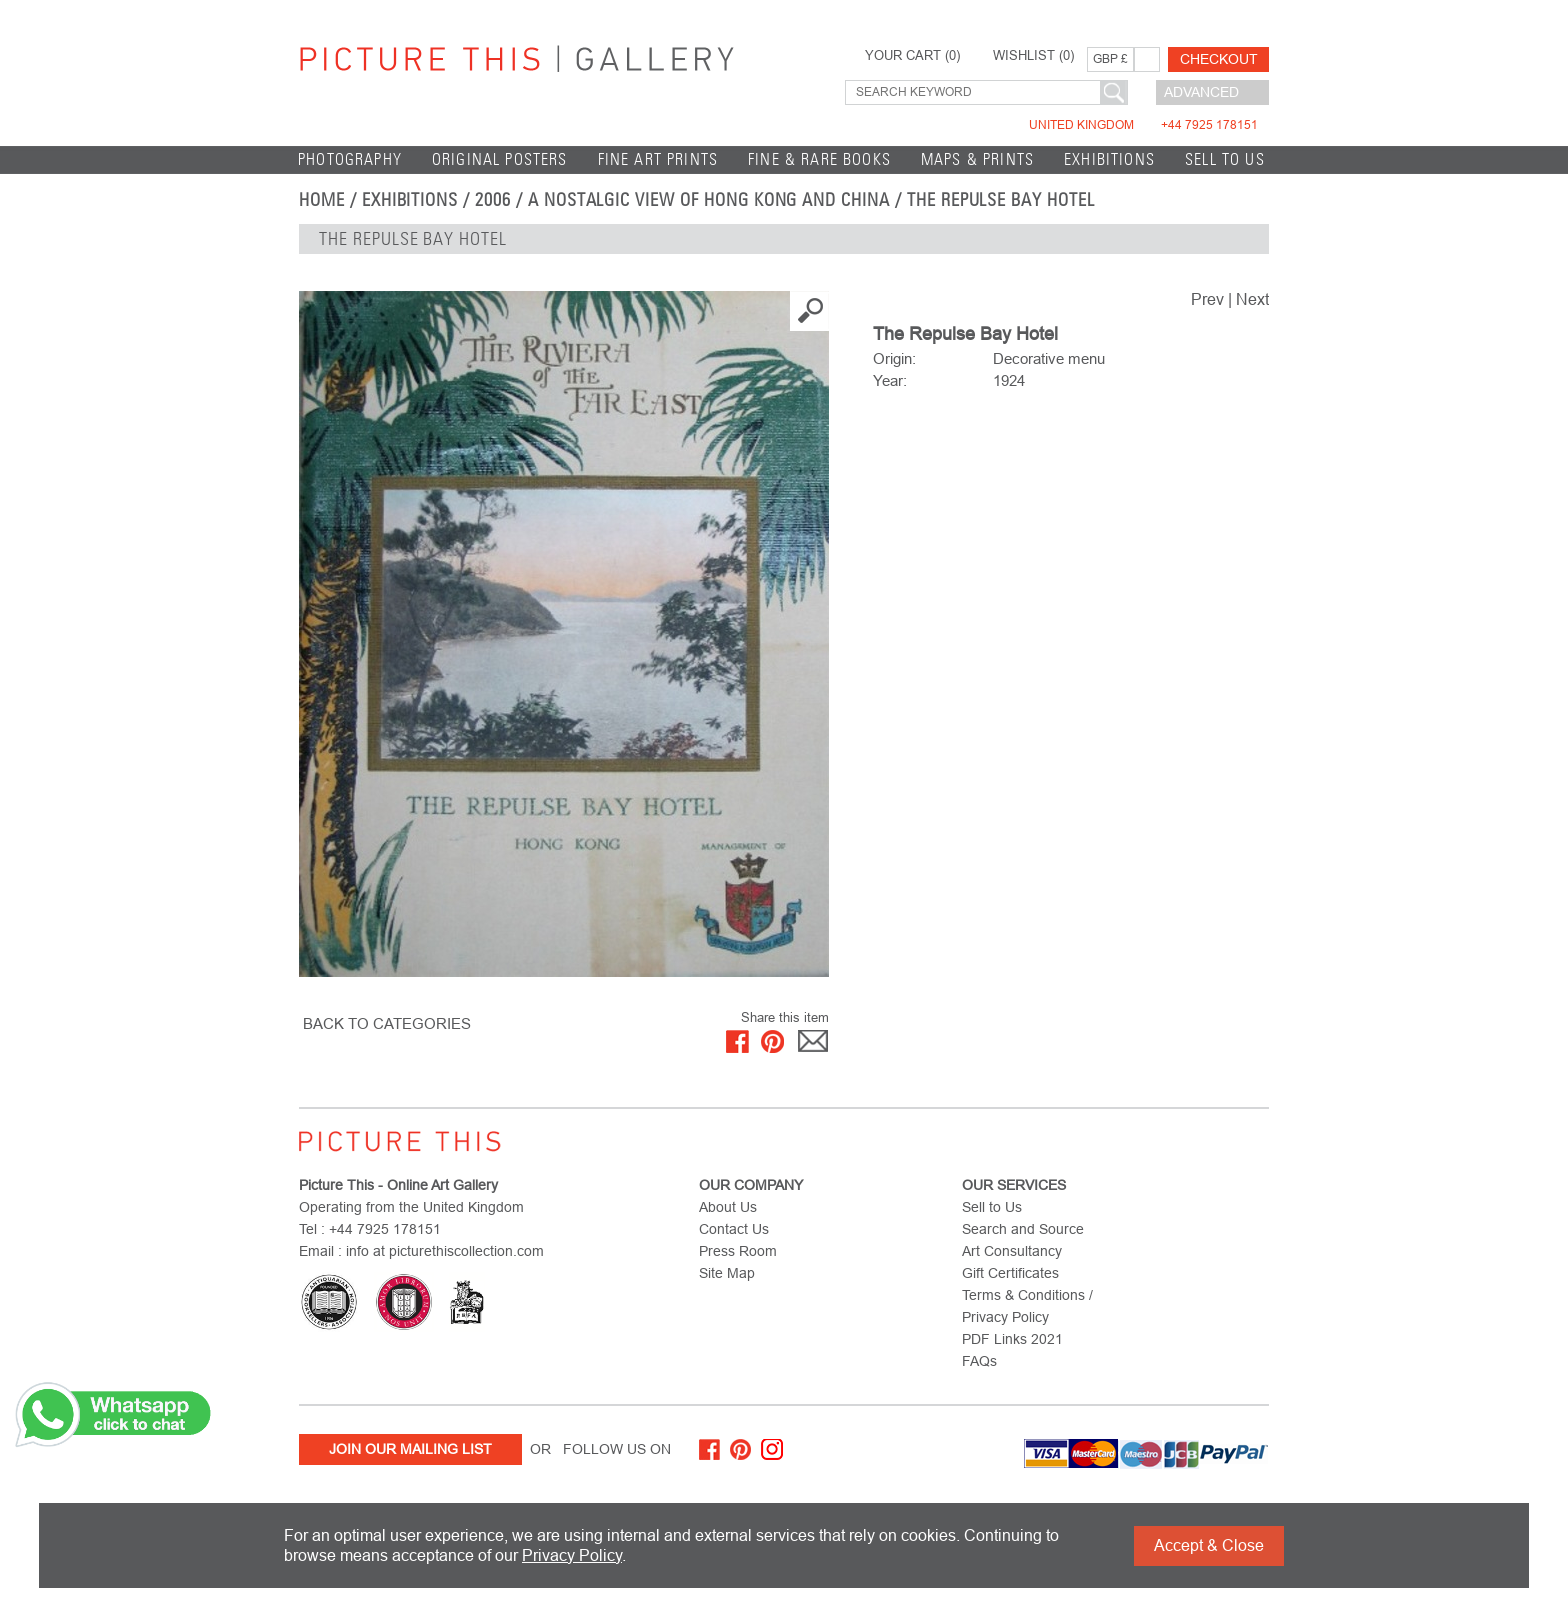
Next (1252, 299)
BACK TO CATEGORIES (387, 1023)
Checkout (1219, 59)
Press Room (738, 1251)
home (322, 200)
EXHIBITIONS (1109, 159)
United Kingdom (1143, 125)
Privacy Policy (572, 1555)
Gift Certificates (1010, 1273)
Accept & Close (1209, 1545)
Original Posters (500, 159)
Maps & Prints (977, 159)
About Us (728, 1207)
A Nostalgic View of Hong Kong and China (709, 200)
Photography (350, 159)
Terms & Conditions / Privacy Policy (1027, 1306)
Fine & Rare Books (819, 159)
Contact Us (734, 1229)
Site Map (727, 1273)
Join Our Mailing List (410, 1449)
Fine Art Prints (658, 159)
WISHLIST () (1033, 56)
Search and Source (1023, 1229)
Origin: (894, 358)
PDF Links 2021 (1012, 1339)
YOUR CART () (912, 56)
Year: (890, 380)
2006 (493, 200)
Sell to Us (1225, 159)
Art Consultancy (1012, 1251)
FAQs (979, 1361)
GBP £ (1110, 59)
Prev (1207, 299)
